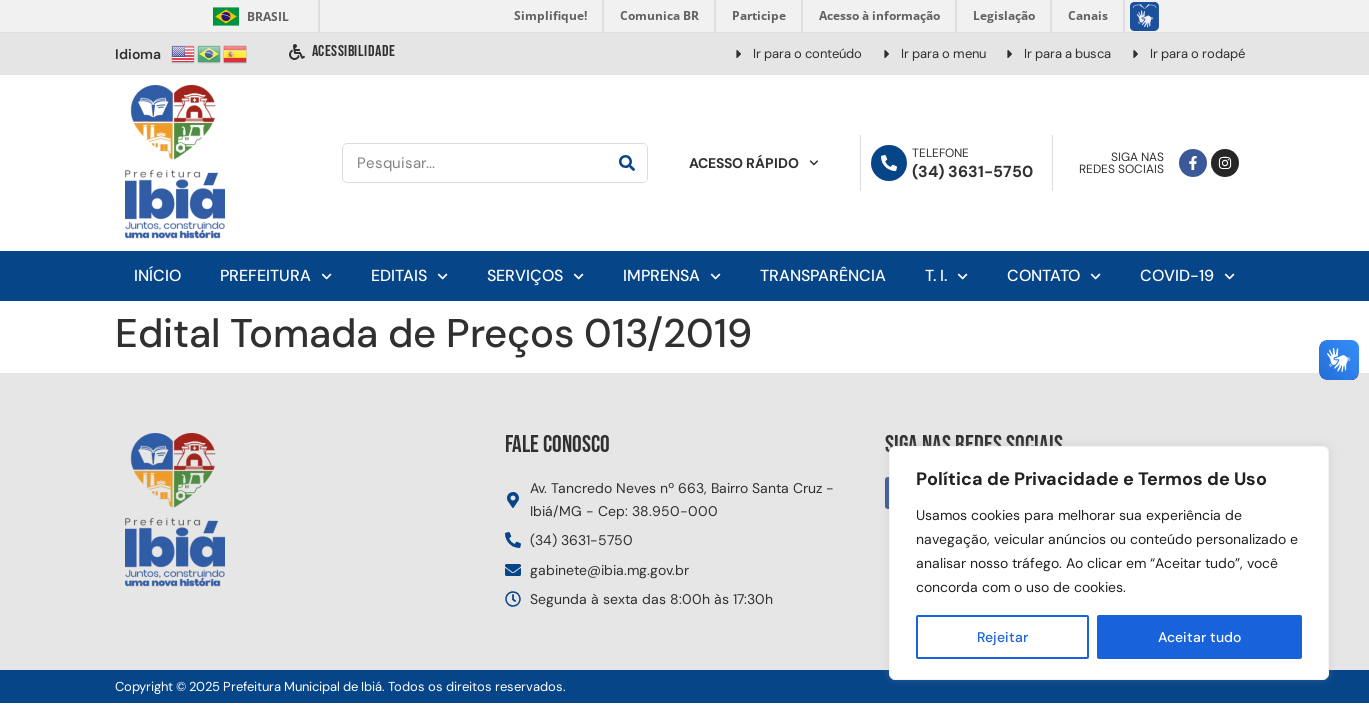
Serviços (535, 276)
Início (157, 275)
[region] (1109, 563)
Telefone (940, 153)
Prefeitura (276, 276)
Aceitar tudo (1199, 637)
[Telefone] (889, 163)
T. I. (946, 276)
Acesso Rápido (754, 163)
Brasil (247, 16)
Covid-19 (1187, 276)
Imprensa (672, 276)
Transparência (823, 275)
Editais (409, 276)
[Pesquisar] (627, 163)
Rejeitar (1002, 637)
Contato (1054, 276)
